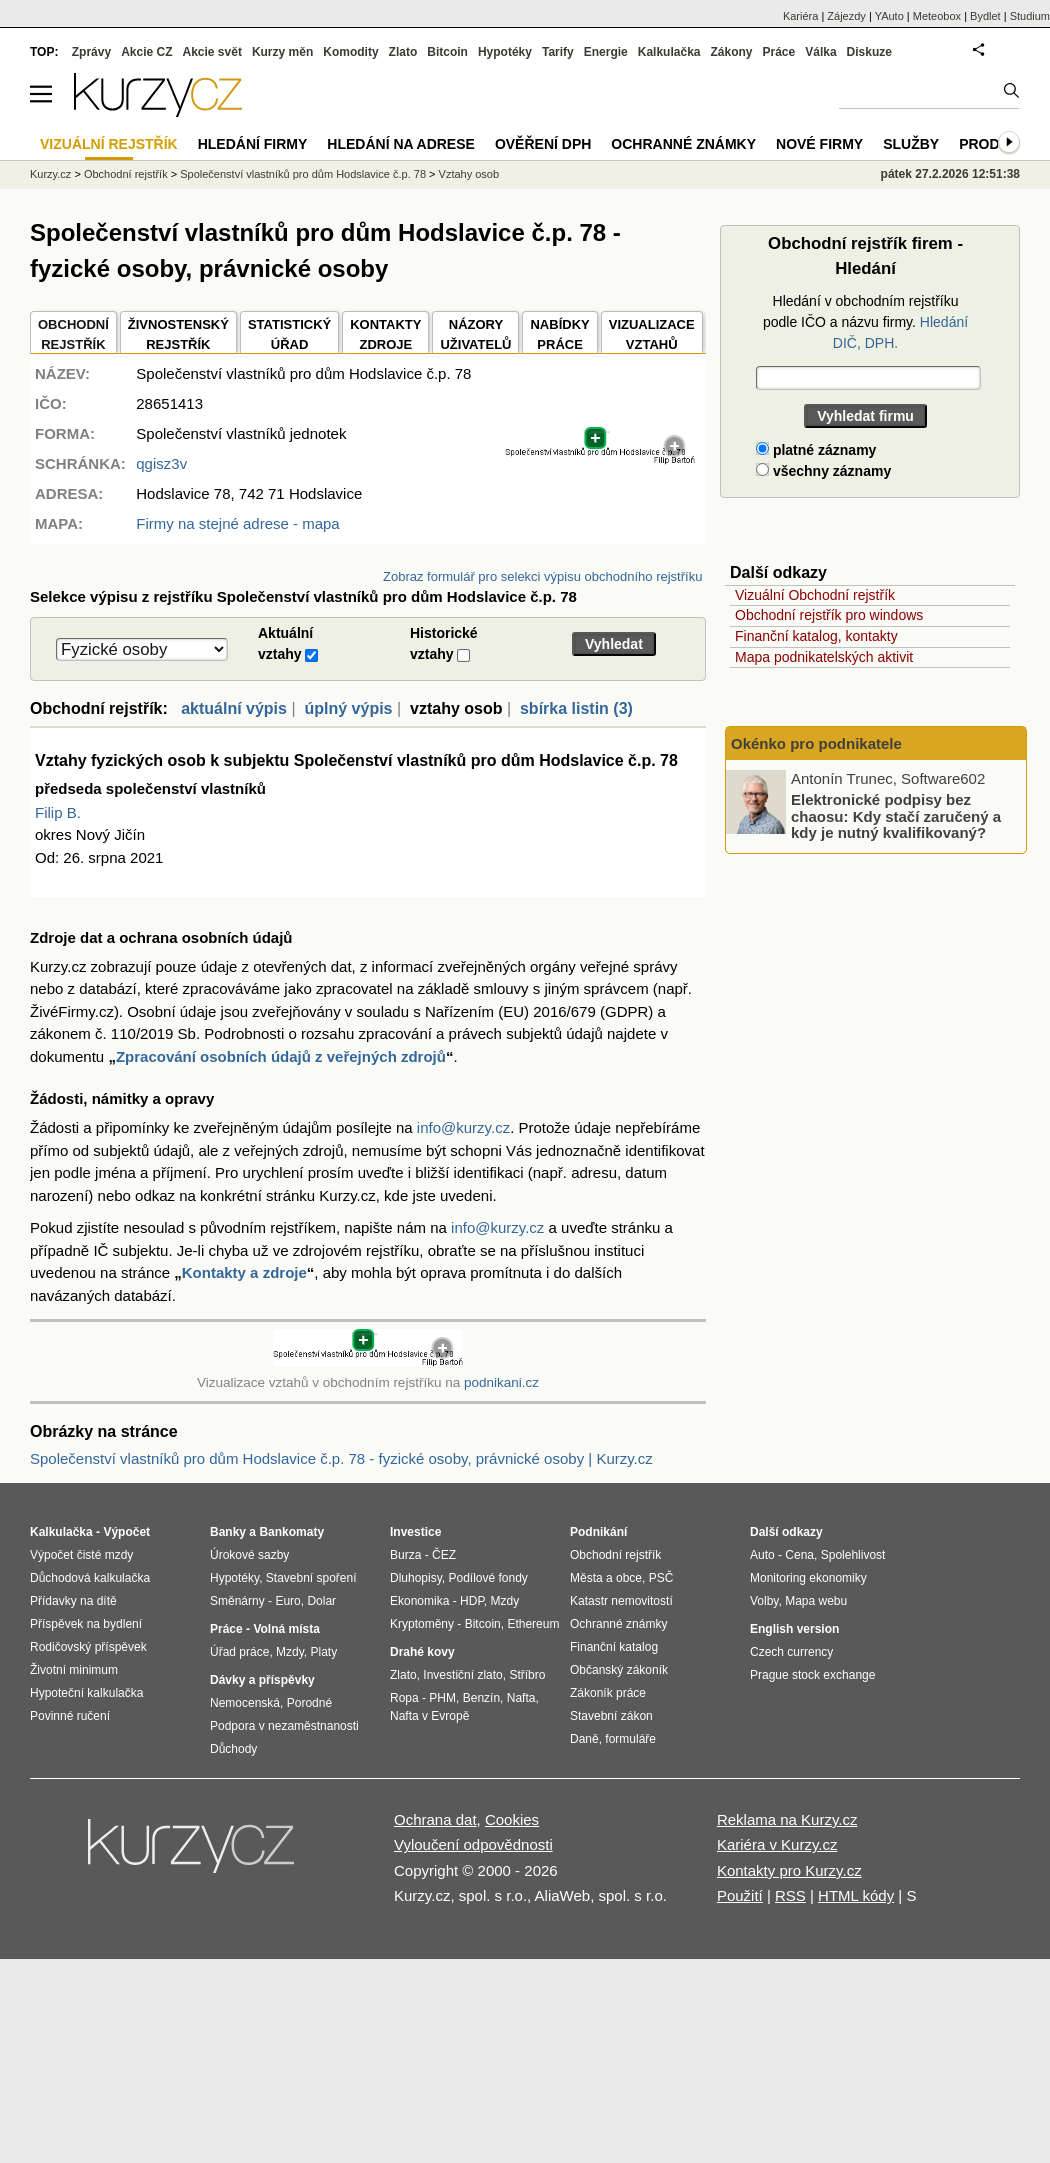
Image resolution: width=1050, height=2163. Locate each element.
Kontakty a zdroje (244, 1272)
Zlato (403, 52)
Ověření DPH (543, 144)
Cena (799, 1555)
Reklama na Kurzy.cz (787, 1819)
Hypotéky (505, 52)
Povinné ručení (70, 1716)
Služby (911, 144)
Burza (405, 1555)
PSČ (661, 1578)
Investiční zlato (462, 1675)
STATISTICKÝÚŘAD (289, 334)
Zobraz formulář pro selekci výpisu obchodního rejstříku (542, 576)
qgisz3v (161, 463)
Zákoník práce (608, 1693)
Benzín (481, 1698)
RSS (790, 1895)
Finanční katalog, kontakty (816, 636)
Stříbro (527, 1675)
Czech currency (791, 1652)
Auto (762, 1555)
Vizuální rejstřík (109, 144)
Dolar (321, 1601)
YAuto (889, 16)
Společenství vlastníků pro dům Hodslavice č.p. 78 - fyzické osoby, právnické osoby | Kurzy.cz (341, 1458)
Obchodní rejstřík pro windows (829, 615)
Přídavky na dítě (73, 1601)
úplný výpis (348, 708)
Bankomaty (291, 1532)
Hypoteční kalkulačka (86, 1693)
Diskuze (869, 52)
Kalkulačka (669, 52)
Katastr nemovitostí (621, 1601)
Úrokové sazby (249, 1555)
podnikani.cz (501, 1382)
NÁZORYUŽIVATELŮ (475, 334)
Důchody (233, 1749)
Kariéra (800, 16)
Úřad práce (239, 1652)
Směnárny (237, 1601)
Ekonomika (419, 1601)
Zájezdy (846, 16)
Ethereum (533, 1624)
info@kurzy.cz (463, 1127)
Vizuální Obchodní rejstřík (815, 595)
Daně (584, 1739)
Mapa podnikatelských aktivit (824, 657)
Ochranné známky (683, 144)
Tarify (558, 52)
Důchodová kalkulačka (90, 1578)
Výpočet (126, 1532)
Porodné (309, 1703)
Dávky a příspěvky (262, 1680)
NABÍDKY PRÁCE (559, 334)
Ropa (404, 1698)
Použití (740, 1895)
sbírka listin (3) (576, 708)
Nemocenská (245, 1703)
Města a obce (606, 1578)
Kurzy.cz (50, 174)
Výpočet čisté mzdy (81, 1555)
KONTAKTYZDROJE (385, 334)
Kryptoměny (422, 1624)
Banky (228, 1532)
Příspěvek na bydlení (86, 1624)
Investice (415, 1532)
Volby (764, 1601)
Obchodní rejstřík (126, 174)
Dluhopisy (416, 1578)
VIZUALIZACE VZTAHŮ (652, 334)
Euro (287, 1601)
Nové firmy (819, 144)
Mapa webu (816, 1601)
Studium (1030, 16)
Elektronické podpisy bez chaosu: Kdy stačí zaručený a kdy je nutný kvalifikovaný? (896, 816)
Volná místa (286, 1629)
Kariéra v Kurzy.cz (777, 1844)
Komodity (350, 52)
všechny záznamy (823, 471)
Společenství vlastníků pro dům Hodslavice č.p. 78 (303, 174)
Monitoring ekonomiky (808, 1578)
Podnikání (598, 1532)
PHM (442, 1698)
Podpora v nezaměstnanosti (284, 1726)
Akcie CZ (146, 52)
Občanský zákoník (619, 1670)
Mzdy (290, 1652)
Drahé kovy (422, 1652)
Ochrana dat (435, 1819)
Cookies (512, 1819)
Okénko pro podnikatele (816, 743)
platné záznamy (816, 450)
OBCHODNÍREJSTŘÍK (73, 334)
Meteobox (937, 16)
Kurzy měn (282, 52)
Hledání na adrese (401, 144)
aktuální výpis (234, 708)
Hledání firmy (253, 144)
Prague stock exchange (812, 1675)
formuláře (630, 1739)
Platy (324, 1652)
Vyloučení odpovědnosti (473, 1844)
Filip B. (58, 812)
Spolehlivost (853, 1555)
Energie (606, 52)
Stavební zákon (611, 1716)
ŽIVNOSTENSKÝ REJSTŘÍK (178, 334)
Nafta (521, 1698)
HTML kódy (856, 1895)
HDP (472, 1601)
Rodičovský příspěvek (88, 1647)
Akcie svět (212, 52)
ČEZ (444, 1555)
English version (794, 1629)
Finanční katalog (614, 1647)
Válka (820, 52)
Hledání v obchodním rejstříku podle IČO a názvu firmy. (865, 322)
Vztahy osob (469, 174)
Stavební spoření (311, 1578)
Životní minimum (74, 1670)
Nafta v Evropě (429, 1716)
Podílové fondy (487, 1578)
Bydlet (985, 16)
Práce (779, 52)
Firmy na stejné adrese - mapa (237, 523)
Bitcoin (447, 52)
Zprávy (91, 52)
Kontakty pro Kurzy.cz (789, 1870)
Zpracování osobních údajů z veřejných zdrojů (281, 1056)
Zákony (731, 52)
